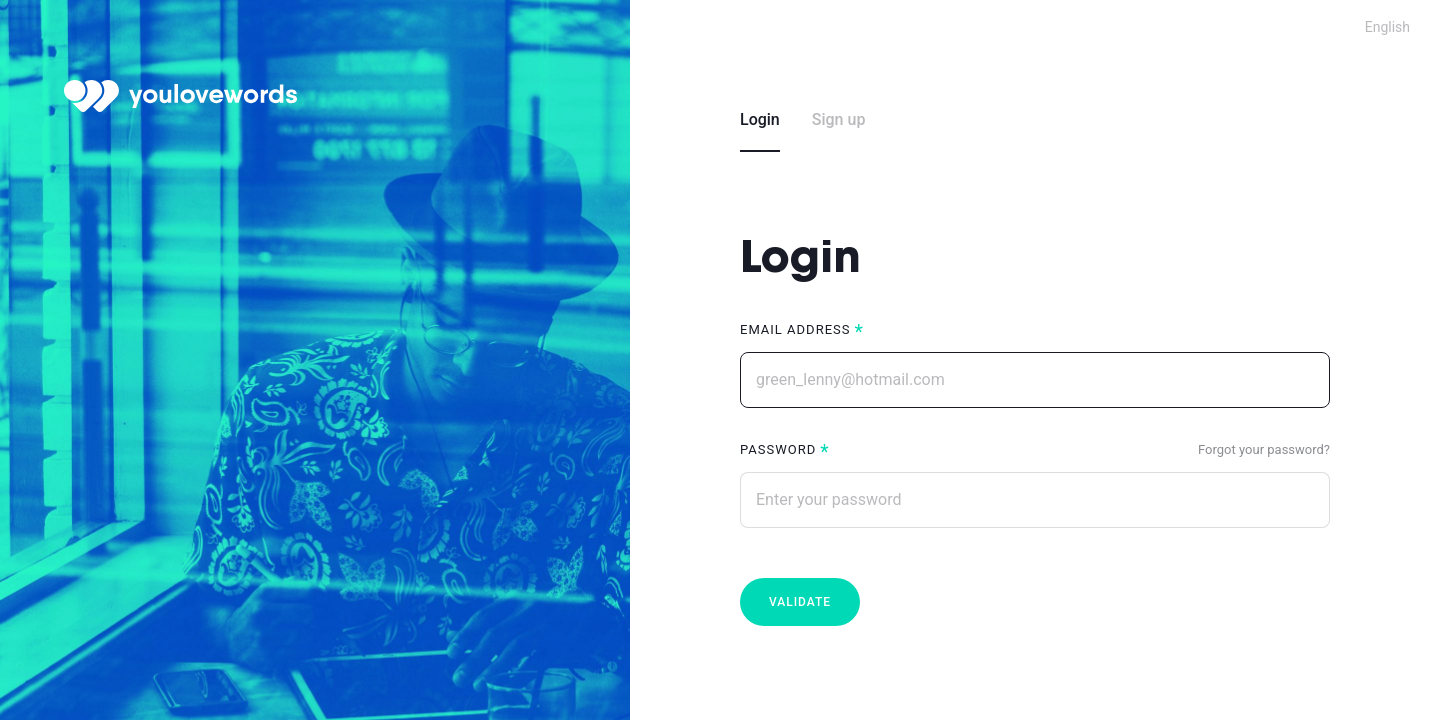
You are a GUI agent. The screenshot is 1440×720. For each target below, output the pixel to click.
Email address (795, 329)
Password (778, 449)
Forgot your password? (1264, 449)
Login (760, 119)
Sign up (839, 119)
